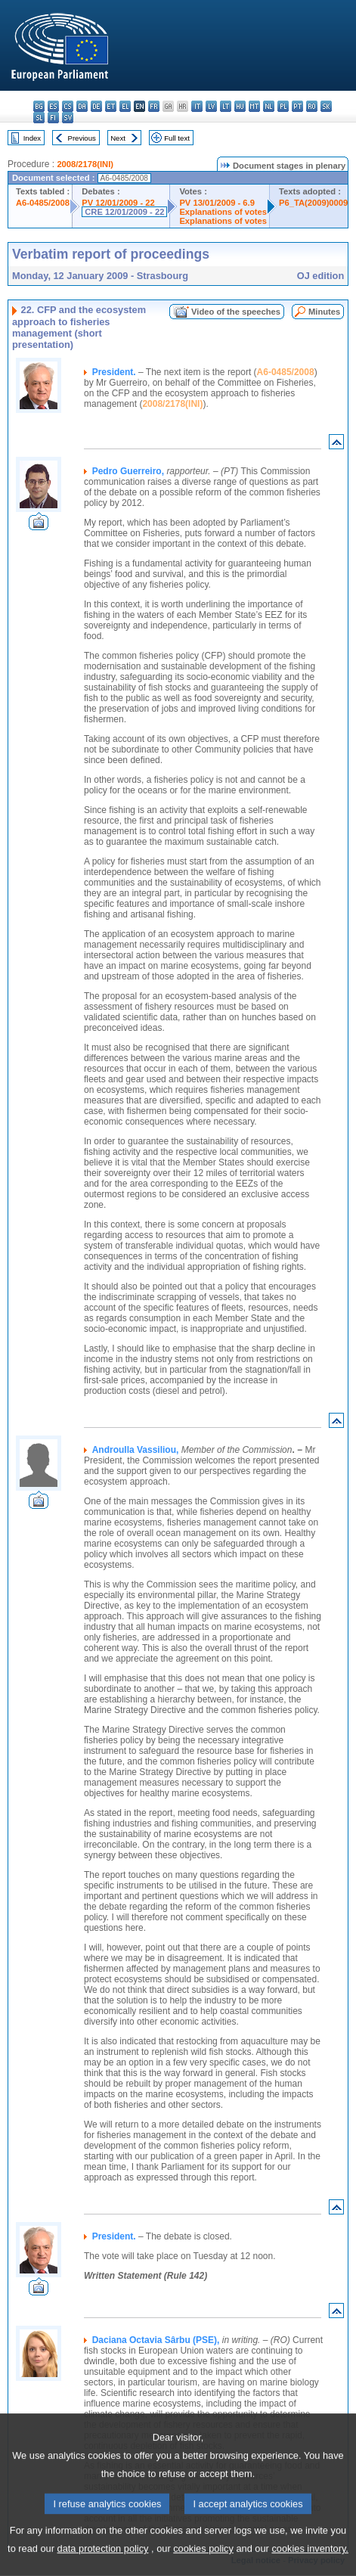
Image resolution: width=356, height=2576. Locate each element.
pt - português (297, 106)
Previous (82, 138)
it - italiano (197, 106)
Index (32, 138)
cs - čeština (67, 106)
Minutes (324, 311)
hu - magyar (240, 106)
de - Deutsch (96, 106)
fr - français (153, 106)
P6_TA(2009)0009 (313, 202)
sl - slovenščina (39, 117)
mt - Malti (254, 106)
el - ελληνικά (125, 106)
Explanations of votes (223, 211)
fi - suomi (53, 117)
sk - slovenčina (326, 106)
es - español (53, 106)
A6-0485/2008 (43, 202)
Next (117, 138)
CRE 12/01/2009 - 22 (124, 211)
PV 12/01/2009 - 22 (118, 202)
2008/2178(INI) (85, 164)
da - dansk (82, 106)
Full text (177, 138)
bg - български (39, 106)
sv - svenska (67, 117)
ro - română (311, 106)
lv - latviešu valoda (211, 106)
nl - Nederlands (268, 106)
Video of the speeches (235, 311)
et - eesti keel (110, 106)
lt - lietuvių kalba (225, 106)
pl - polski (283, 106)
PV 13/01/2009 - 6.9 (217, 202)
